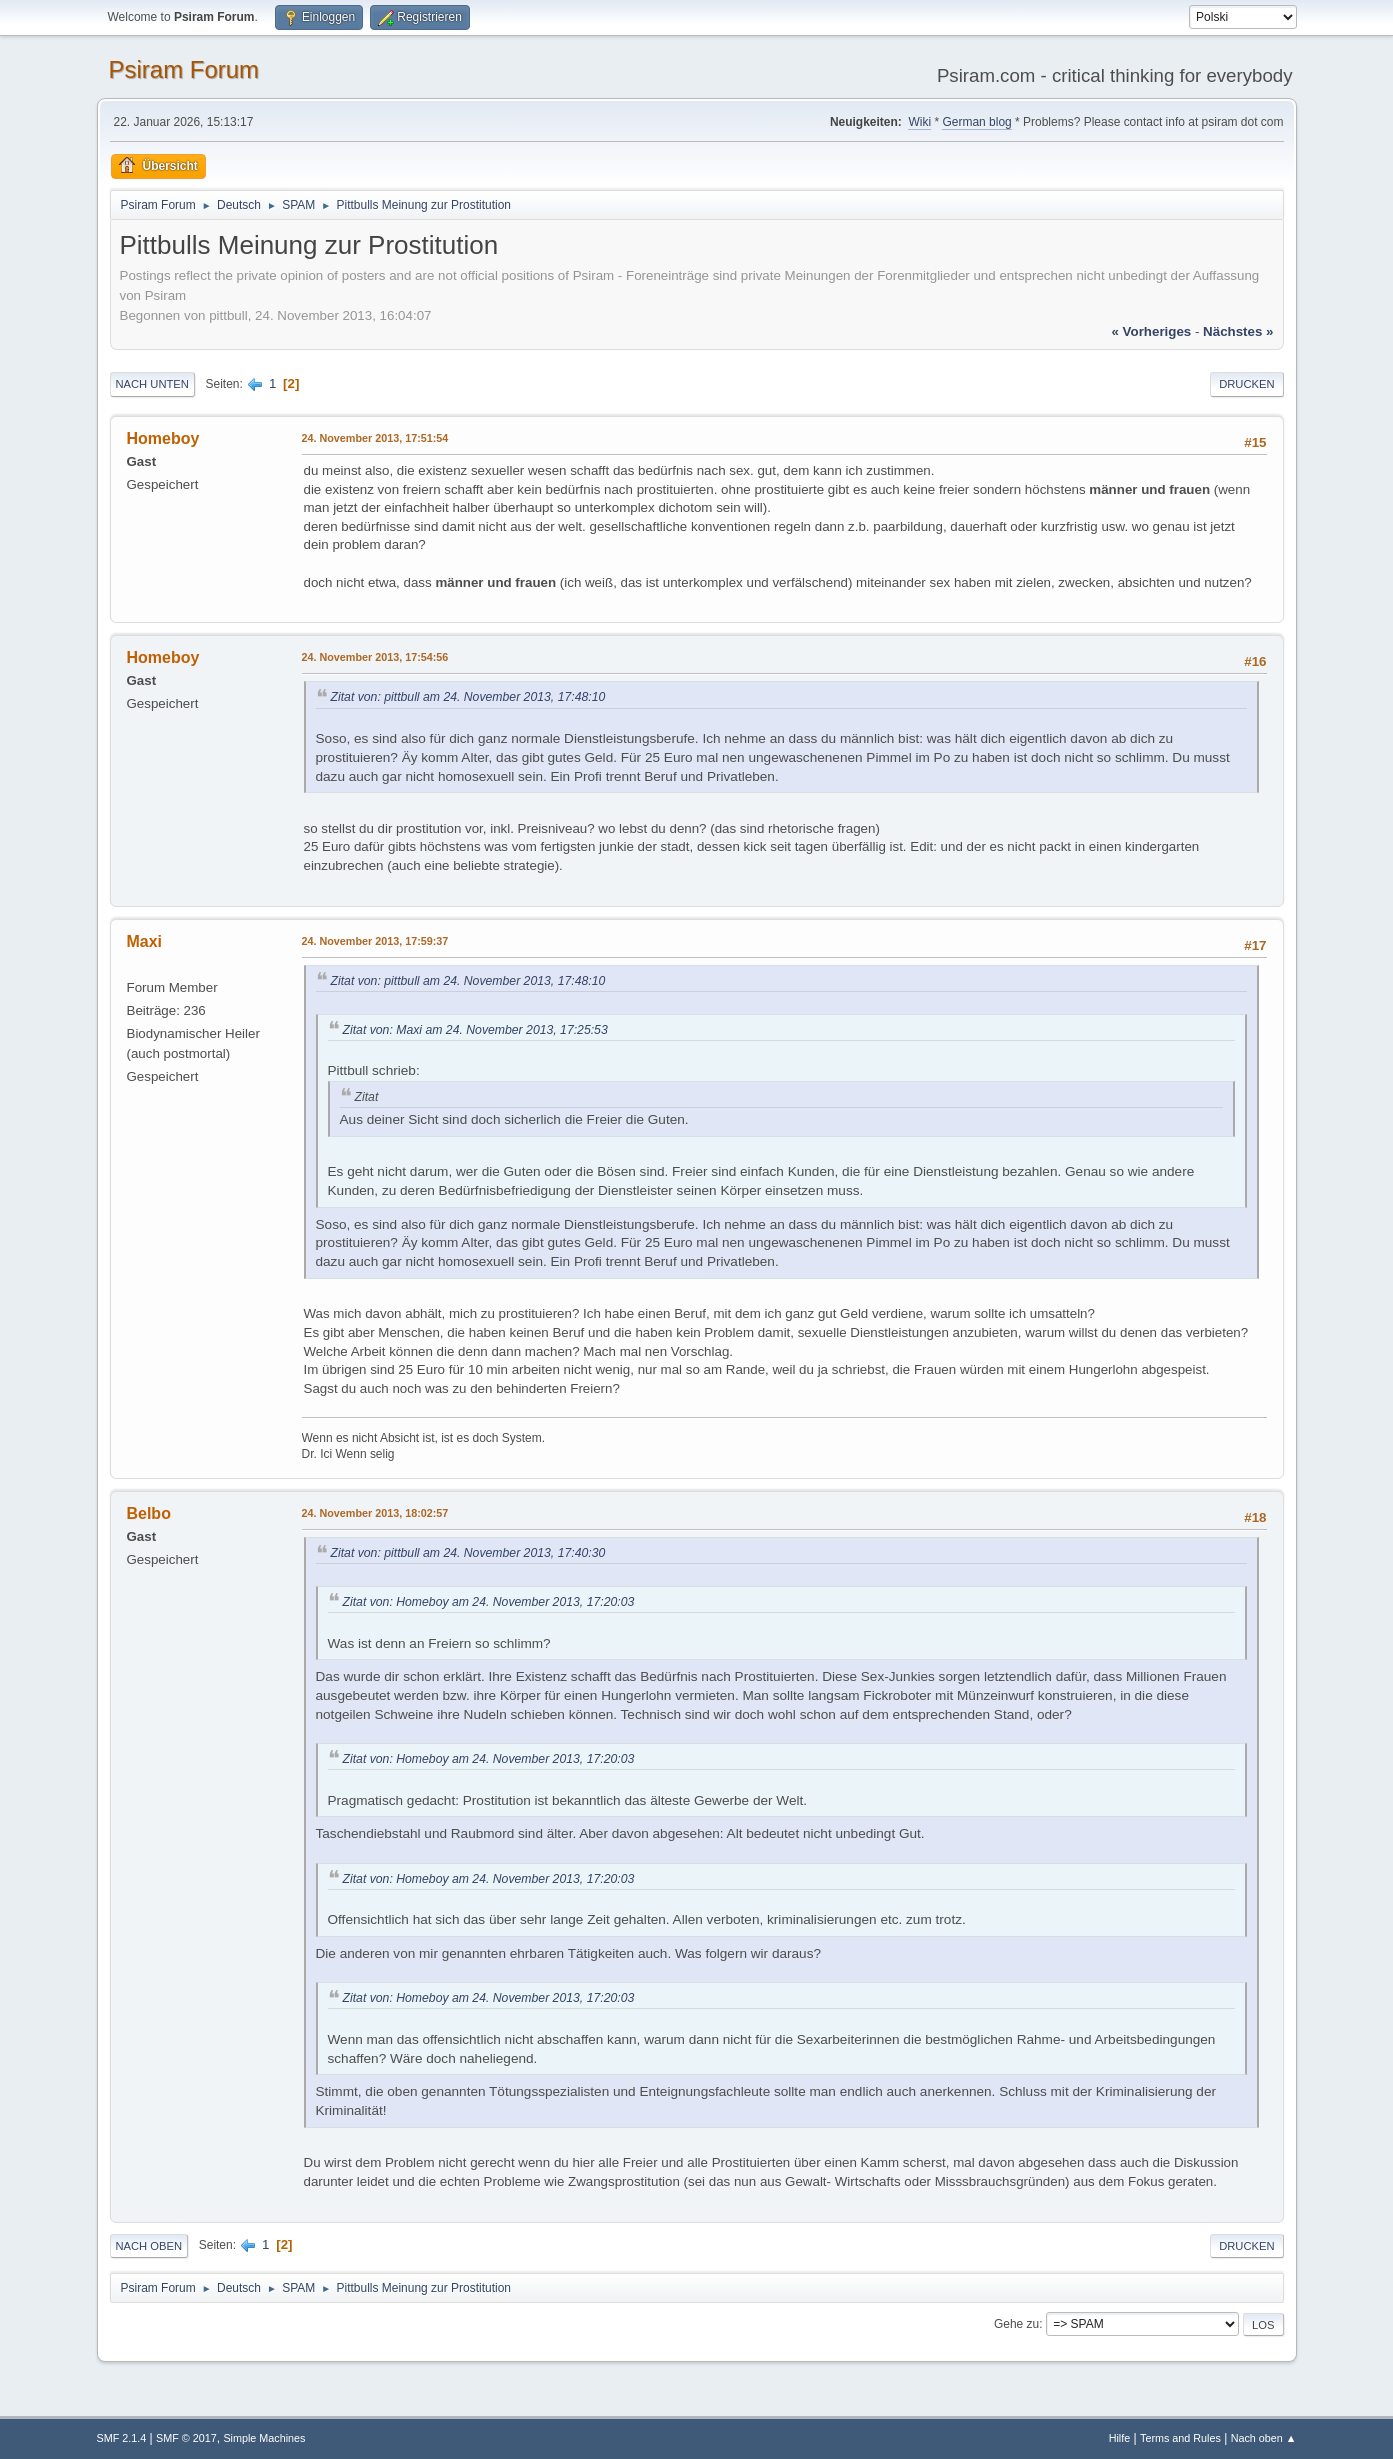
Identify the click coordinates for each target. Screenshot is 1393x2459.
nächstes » (1238, 331)
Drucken (1246, 384)
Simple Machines (264, 2438)
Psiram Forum (184, 69)
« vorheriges (1151, 331)
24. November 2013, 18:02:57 (375, 1513)
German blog (976, 122)
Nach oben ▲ (1264, 2438)
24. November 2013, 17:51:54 (375, 438)
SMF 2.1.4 (122, 2438)
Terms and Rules (1180, 2438)
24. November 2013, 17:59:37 (375, 941)
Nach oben (149, 2246)
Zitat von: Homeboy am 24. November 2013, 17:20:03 (489, 1602)
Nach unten (152, 384)
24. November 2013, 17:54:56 (375, 657)
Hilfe (1120, 2438)
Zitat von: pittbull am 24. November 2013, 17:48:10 (468, 697)
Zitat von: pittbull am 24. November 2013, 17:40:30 (468, 1553)
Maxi (145, 941)
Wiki (919, 122)
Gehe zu (1016, 2324)
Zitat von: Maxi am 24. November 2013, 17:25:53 (475, 1030)
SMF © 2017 (186, 2438)
